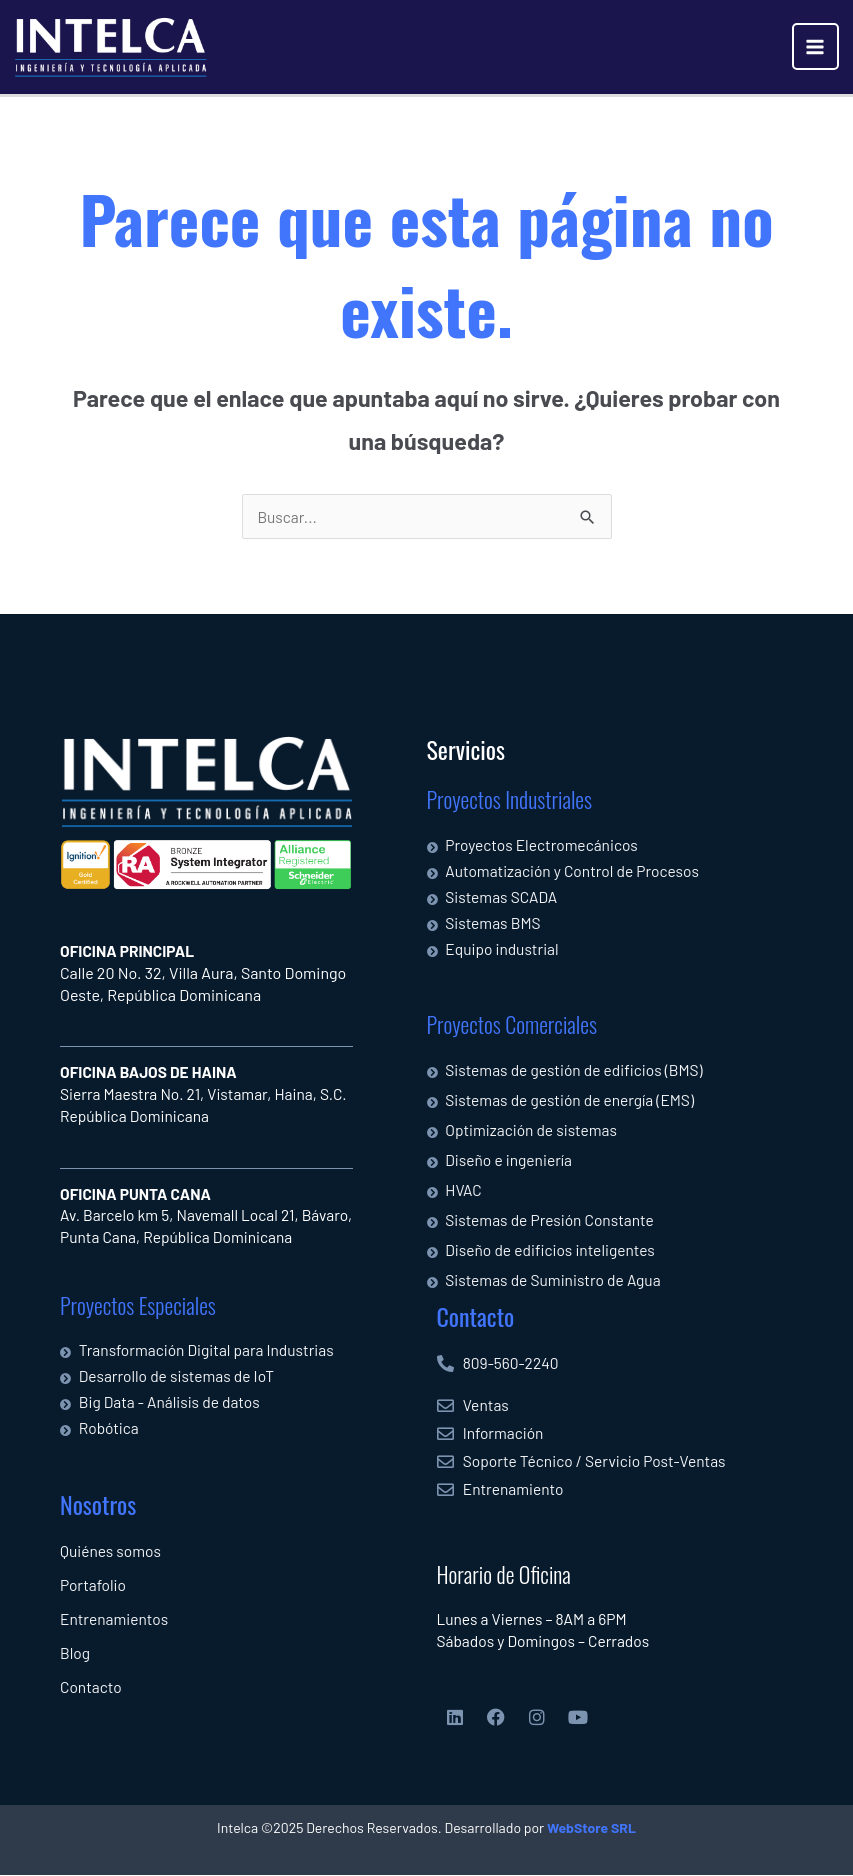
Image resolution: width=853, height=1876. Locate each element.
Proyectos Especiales (138, 1305)
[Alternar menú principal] (815, 46)
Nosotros (98, 1504)
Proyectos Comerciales (512, 1024)
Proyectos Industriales (510, 800)
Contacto (476, 1316)
